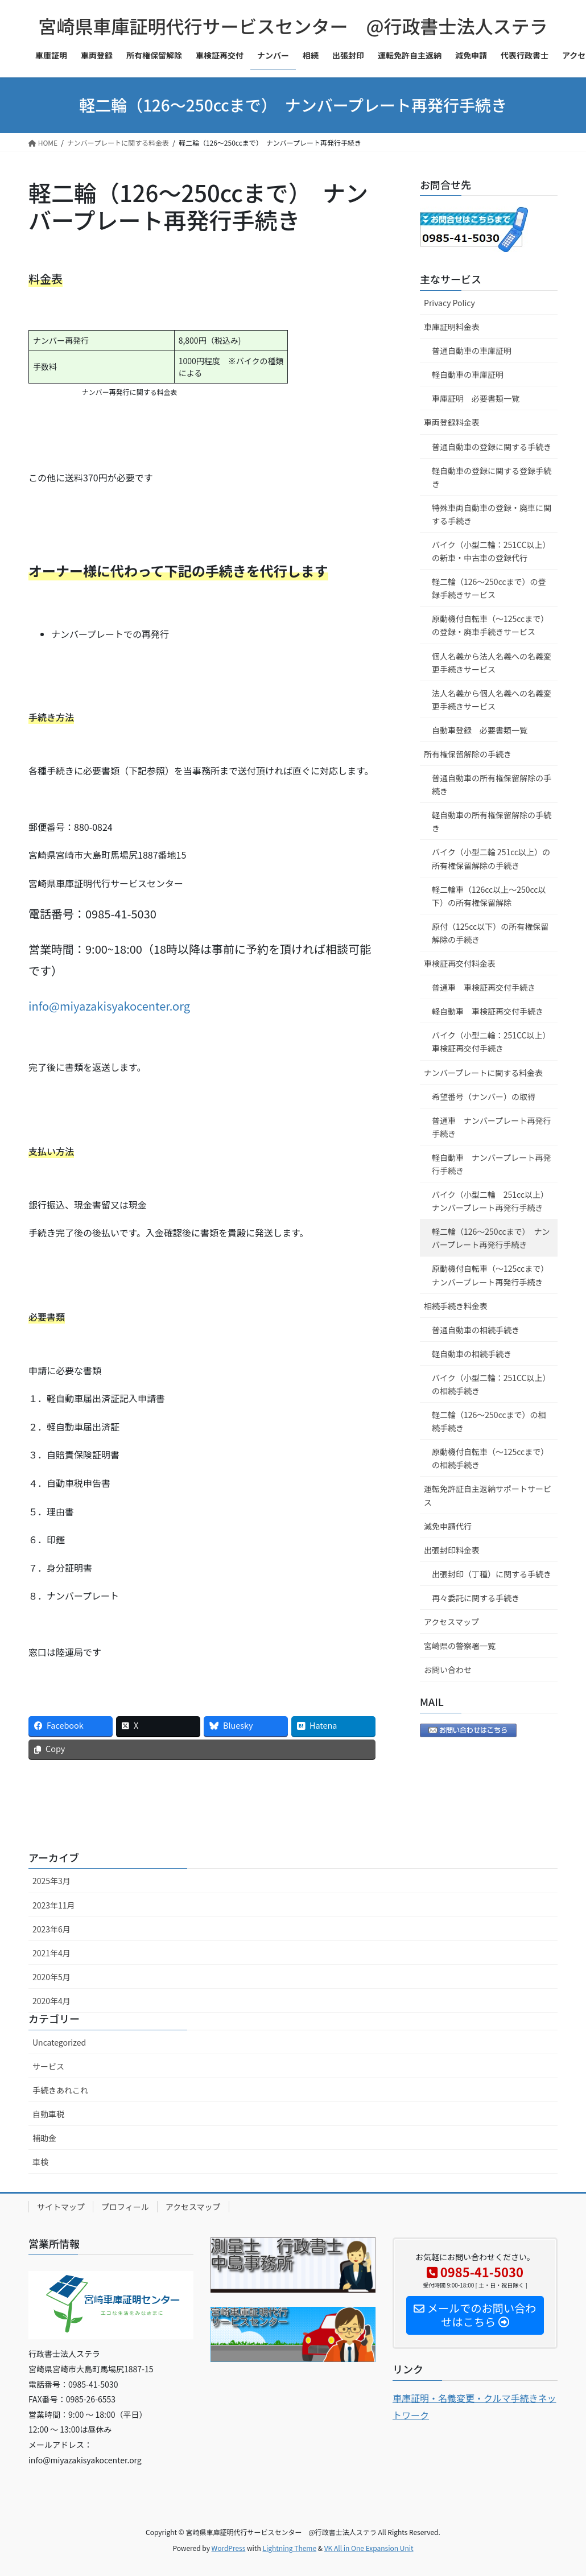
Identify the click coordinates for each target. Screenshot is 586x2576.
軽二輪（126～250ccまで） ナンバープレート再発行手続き (491, 1238)
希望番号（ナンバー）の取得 (483, 1096)
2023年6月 (51, 1929)
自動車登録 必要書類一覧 (479, 730)
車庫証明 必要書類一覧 (475, 398)
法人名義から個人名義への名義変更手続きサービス (491, 699)
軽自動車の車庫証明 (468, 374)
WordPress (229, 2548)
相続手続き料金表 (456, 1306)
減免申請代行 (448, 1526)
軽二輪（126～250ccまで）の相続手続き (489, 1421)
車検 (40, 2161)
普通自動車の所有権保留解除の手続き (491, 784)
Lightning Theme (289, 2548)
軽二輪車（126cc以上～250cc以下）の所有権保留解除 (489, 896)
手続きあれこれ (60, 2090)
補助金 (44, 2138)
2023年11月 (53, 1905)
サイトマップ (61, 2206)
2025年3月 (51, 1880)
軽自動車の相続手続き (471, 1353)
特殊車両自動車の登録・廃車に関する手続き (491, 514)
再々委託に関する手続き (475, 1598)
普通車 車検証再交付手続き (483, 987)
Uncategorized (59, 2042)
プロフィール (125, 2206)
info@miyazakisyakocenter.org (109, 1006)
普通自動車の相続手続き (475, 1330)
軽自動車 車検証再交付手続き (487, 1011)
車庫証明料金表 (452, 326)
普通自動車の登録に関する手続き (491, 446)
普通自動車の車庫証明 (471, 350)
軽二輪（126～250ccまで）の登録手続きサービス (489, 588)
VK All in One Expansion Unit (369, 2548)
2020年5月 (51, 1977)
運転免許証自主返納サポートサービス (487, 1495)
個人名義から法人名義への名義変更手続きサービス (491, 662)
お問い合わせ (448, 1669)
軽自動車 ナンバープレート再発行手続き (491, 1164)
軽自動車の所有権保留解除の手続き (491, 821)
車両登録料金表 (452, 422)
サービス (48, 2066)
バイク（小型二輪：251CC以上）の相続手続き (491, 1384)
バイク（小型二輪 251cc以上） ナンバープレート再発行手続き (492, 1201)
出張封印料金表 (452, 1550)
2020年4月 (51, 2000)
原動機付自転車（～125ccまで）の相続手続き (490, 1458)
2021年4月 (51, 1953)
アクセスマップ (451, 1621)
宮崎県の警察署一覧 (460, 1645)
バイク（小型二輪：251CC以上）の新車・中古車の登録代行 (491, 551)
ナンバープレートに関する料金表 (483, 1072)
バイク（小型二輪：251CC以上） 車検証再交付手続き (493, 1041)
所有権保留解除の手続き (467, 754)
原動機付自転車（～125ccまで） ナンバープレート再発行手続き (492, 1275)
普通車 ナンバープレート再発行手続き (491, 1127)
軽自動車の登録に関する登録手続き (491, 477)
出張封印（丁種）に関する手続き (491, 1574)
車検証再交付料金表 (460, 963)
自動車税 (48, 2114)
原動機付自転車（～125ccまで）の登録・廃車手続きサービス (490, 625)
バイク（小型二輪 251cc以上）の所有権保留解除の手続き (491, 858)
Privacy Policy (449, 302)
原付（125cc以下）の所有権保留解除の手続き (490, 933)
